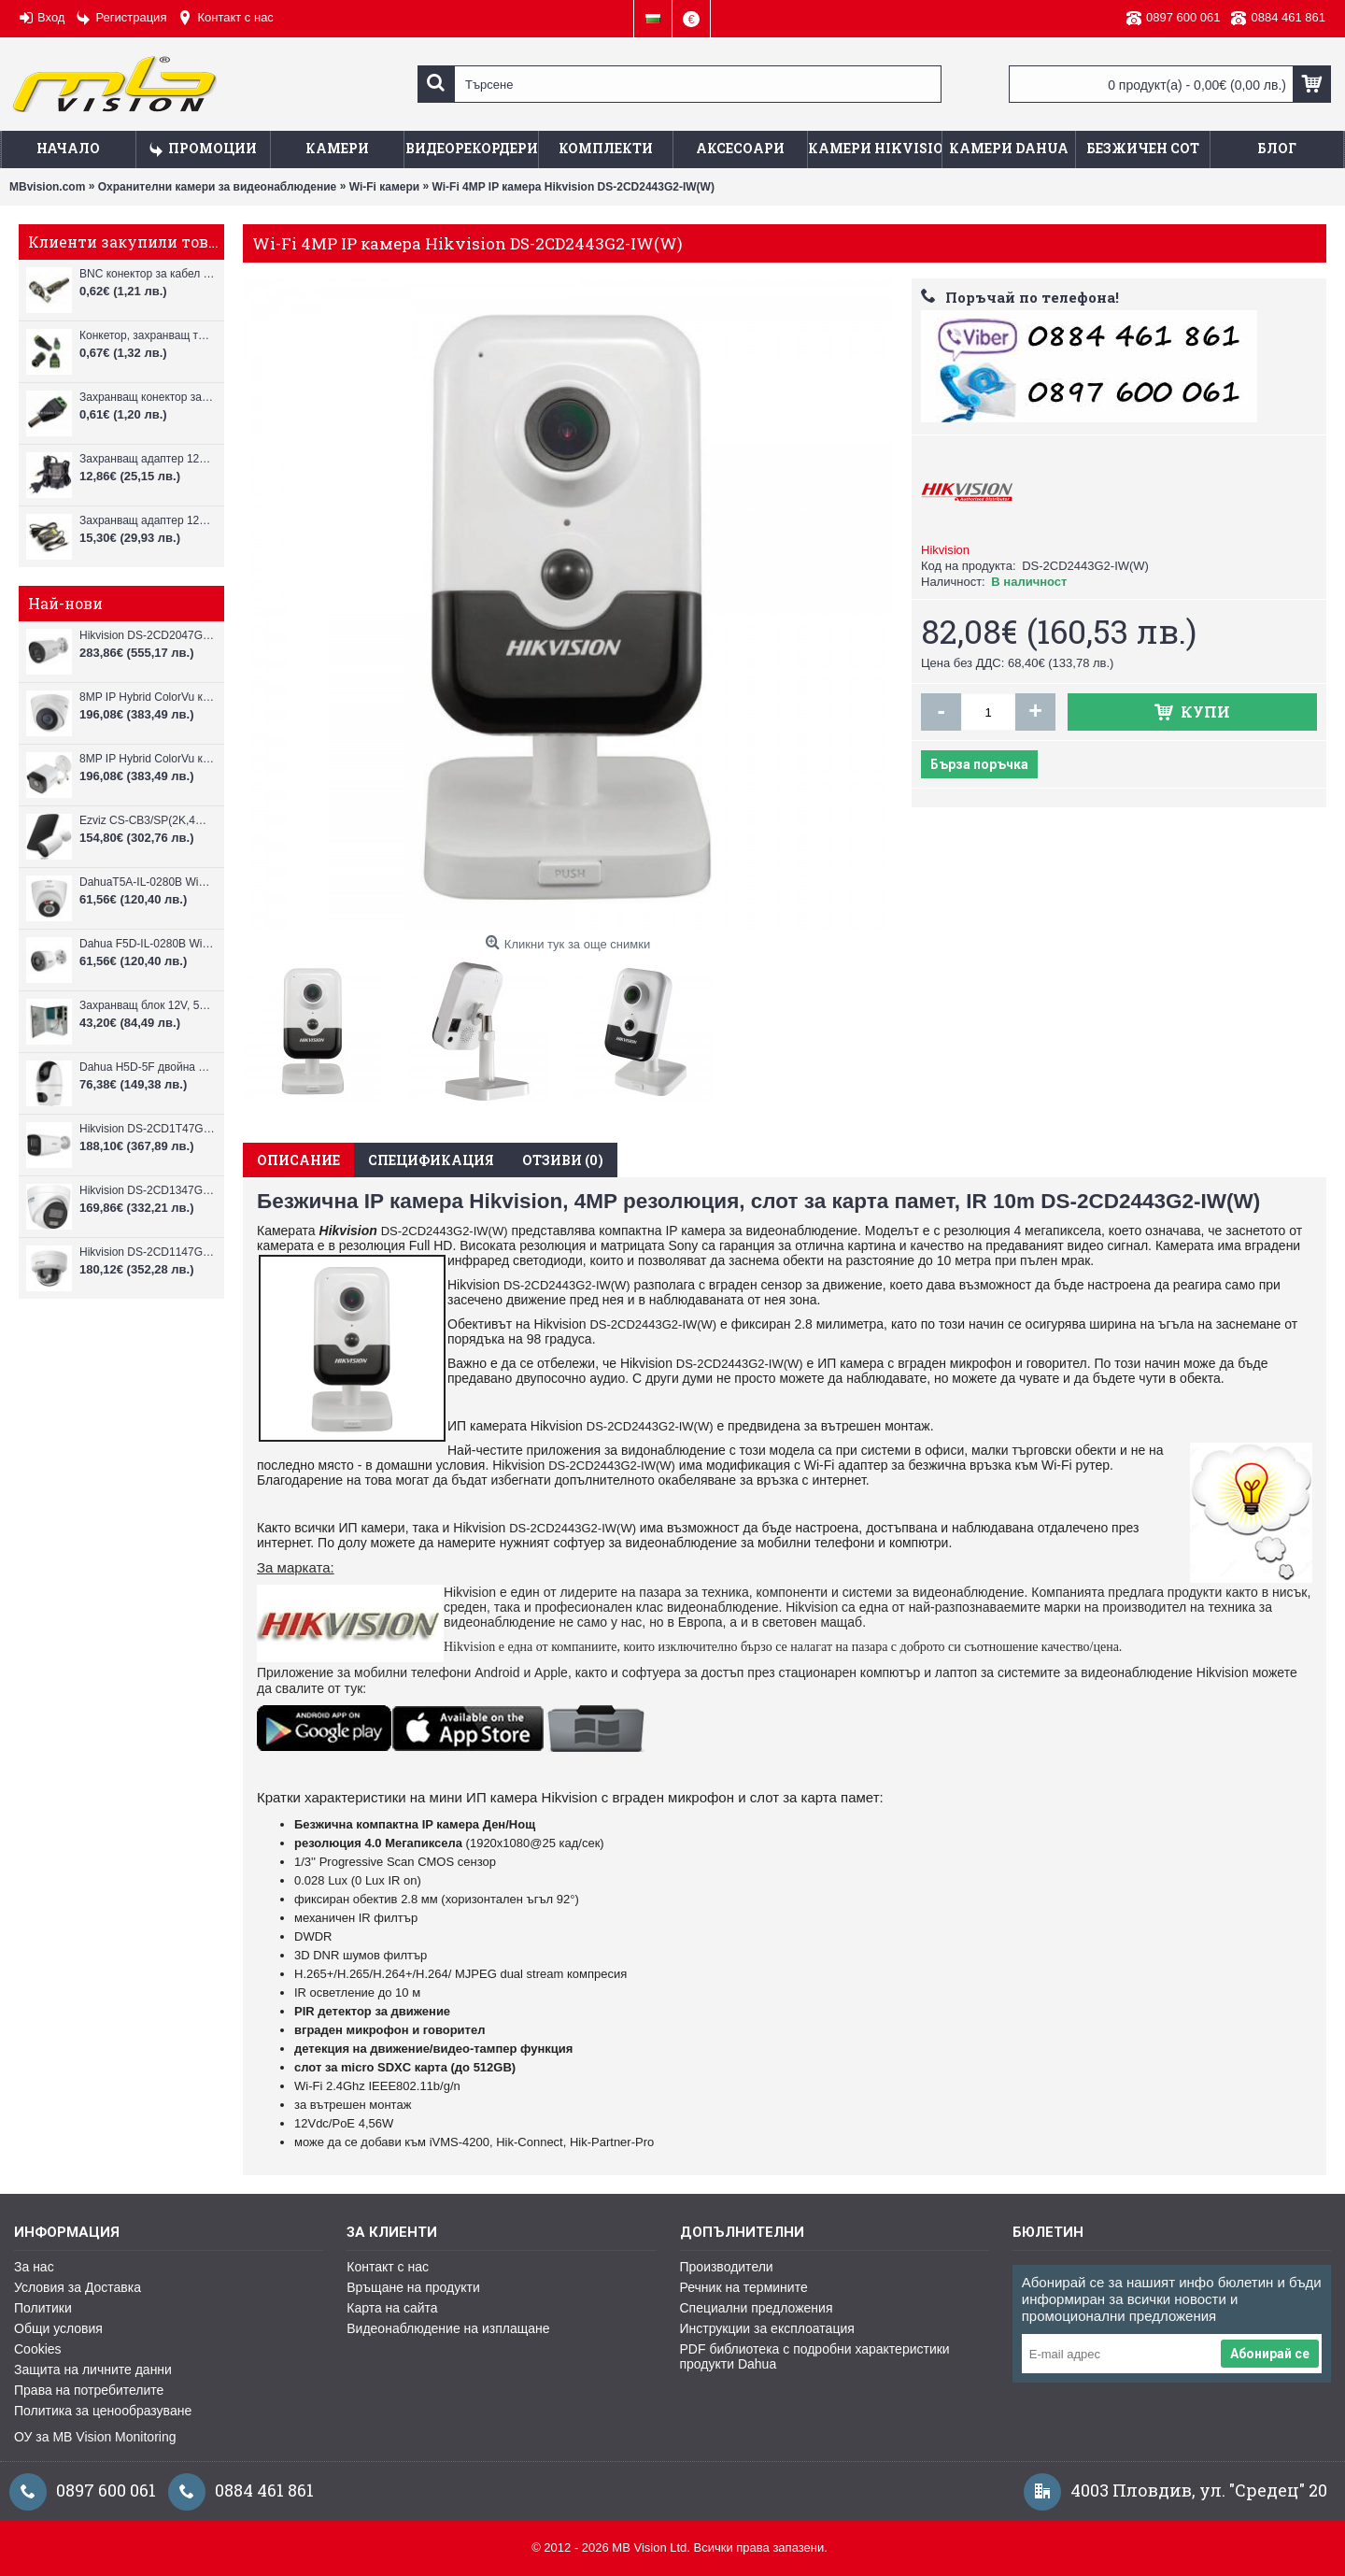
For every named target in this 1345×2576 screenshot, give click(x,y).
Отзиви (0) (562, 1160)
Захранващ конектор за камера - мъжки (147, 397)
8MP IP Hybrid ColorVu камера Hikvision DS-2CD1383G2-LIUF (147, 697)
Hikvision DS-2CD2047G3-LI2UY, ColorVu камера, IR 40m (147, 635)
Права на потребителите (88, 2390)
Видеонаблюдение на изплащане (448, 2328)
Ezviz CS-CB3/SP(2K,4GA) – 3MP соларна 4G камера (147, 820)
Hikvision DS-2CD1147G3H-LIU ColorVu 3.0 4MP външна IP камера (147, 1252)
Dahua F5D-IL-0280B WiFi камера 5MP (147, 943)
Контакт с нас (388, 2266)
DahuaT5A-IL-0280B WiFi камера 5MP (147, 882)
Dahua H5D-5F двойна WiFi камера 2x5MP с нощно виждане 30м (147, 1067)
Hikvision (945, 550)
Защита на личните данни (93, 2369)
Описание (298, 1160)
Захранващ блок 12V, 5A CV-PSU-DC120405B (147, 1005)
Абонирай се (1270, 2353)
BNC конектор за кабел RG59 (147, 273)
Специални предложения (756, 2307)
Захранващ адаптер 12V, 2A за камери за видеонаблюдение (147, 458)
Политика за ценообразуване (102, 2410)
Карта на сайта (392, 2307)
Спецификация (431, 1160)
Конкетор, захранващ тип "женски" (147, 335)
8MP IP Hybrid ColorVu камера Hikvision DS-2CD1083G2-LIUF (147, 758)
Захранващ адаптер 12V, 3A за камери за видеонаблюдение (147, 520)
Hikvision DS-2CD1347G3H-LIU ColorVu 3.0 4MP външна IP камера (147, 1190)
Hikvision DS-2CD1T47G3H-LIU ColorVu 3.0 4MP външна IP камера (147, 1128)
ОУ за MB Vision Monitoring (95, 2436)
